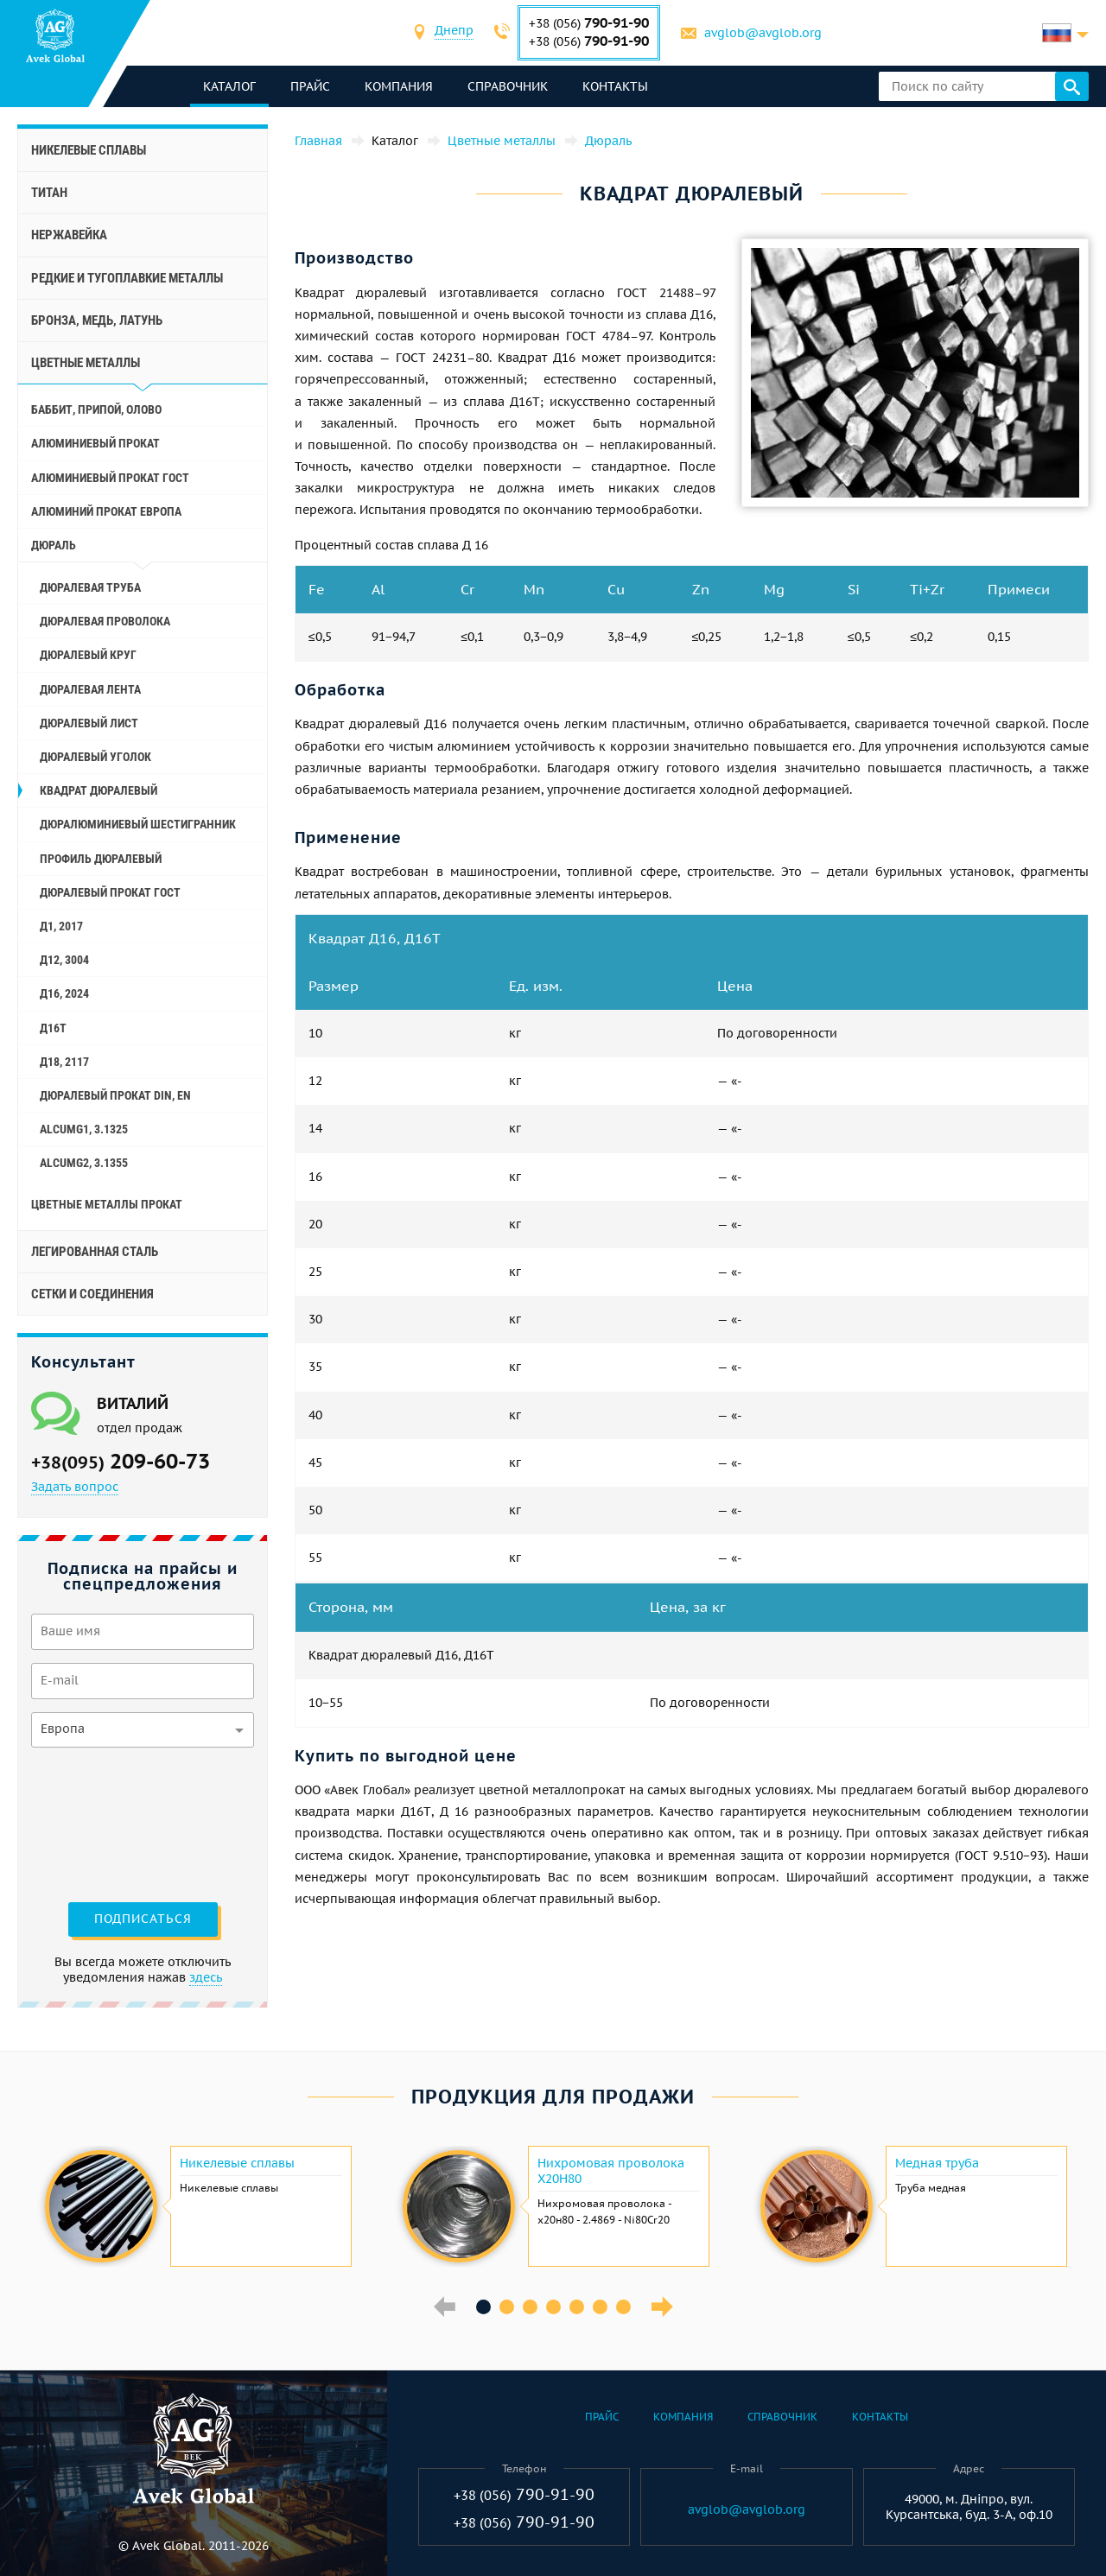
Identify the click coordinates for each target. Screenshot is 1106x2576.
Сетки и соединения (92, 1294)
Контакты (615, 86)
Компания (399, 86)
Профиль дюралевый (101, 859)
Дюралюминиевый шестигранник (138, 824)
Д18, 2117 (64, 1062)
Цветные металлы (85, 363)
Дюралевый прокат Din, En (115, 1095)
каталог (229, 86)
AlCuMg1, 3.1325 (84, 1129)
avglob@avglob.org (763, 33)
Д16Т (53, 1028)
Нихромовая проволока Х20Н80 (610, 2170)
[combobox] (454, 32)
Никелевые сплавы (88, 150)
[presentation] (102, 1823)
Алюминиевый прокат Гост (110, 478)
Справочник (507, 86)
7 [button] (623, 2307)
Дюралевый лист (89, 723)
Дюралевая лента (90, 689)
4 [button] (553, 2307)
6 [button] (600, 2307)
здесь (205, 1977)
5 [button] (576, 2307)
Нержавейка (69, 235)
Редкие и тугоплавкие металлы (127, 278)
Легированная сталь (94, 1251)
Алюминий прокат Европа (106, 511)
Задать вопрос (74, 1486)
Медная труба (937, 2163)
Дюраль (53, 545)
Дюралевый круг (88, 655)
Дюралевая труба (90, 587)
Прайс (310, 86)
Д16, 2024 (64, 993)
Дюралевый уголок (95, 757)
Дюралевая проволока (105, 621)
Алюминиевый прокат (95, 443)
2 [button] (506, 2307)
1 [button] (483, 2307)
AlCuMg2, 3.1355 (84, 1163)
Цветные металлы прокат (106, 1204)
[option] (196, 2206)
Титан (49, 192)
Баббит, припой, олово (96, 409)
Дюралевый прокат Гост (110, 892)
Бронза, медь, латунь (96, 320)
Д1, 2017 (61, 926)
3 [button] (530, 2307)
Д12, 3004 (64, 960)
